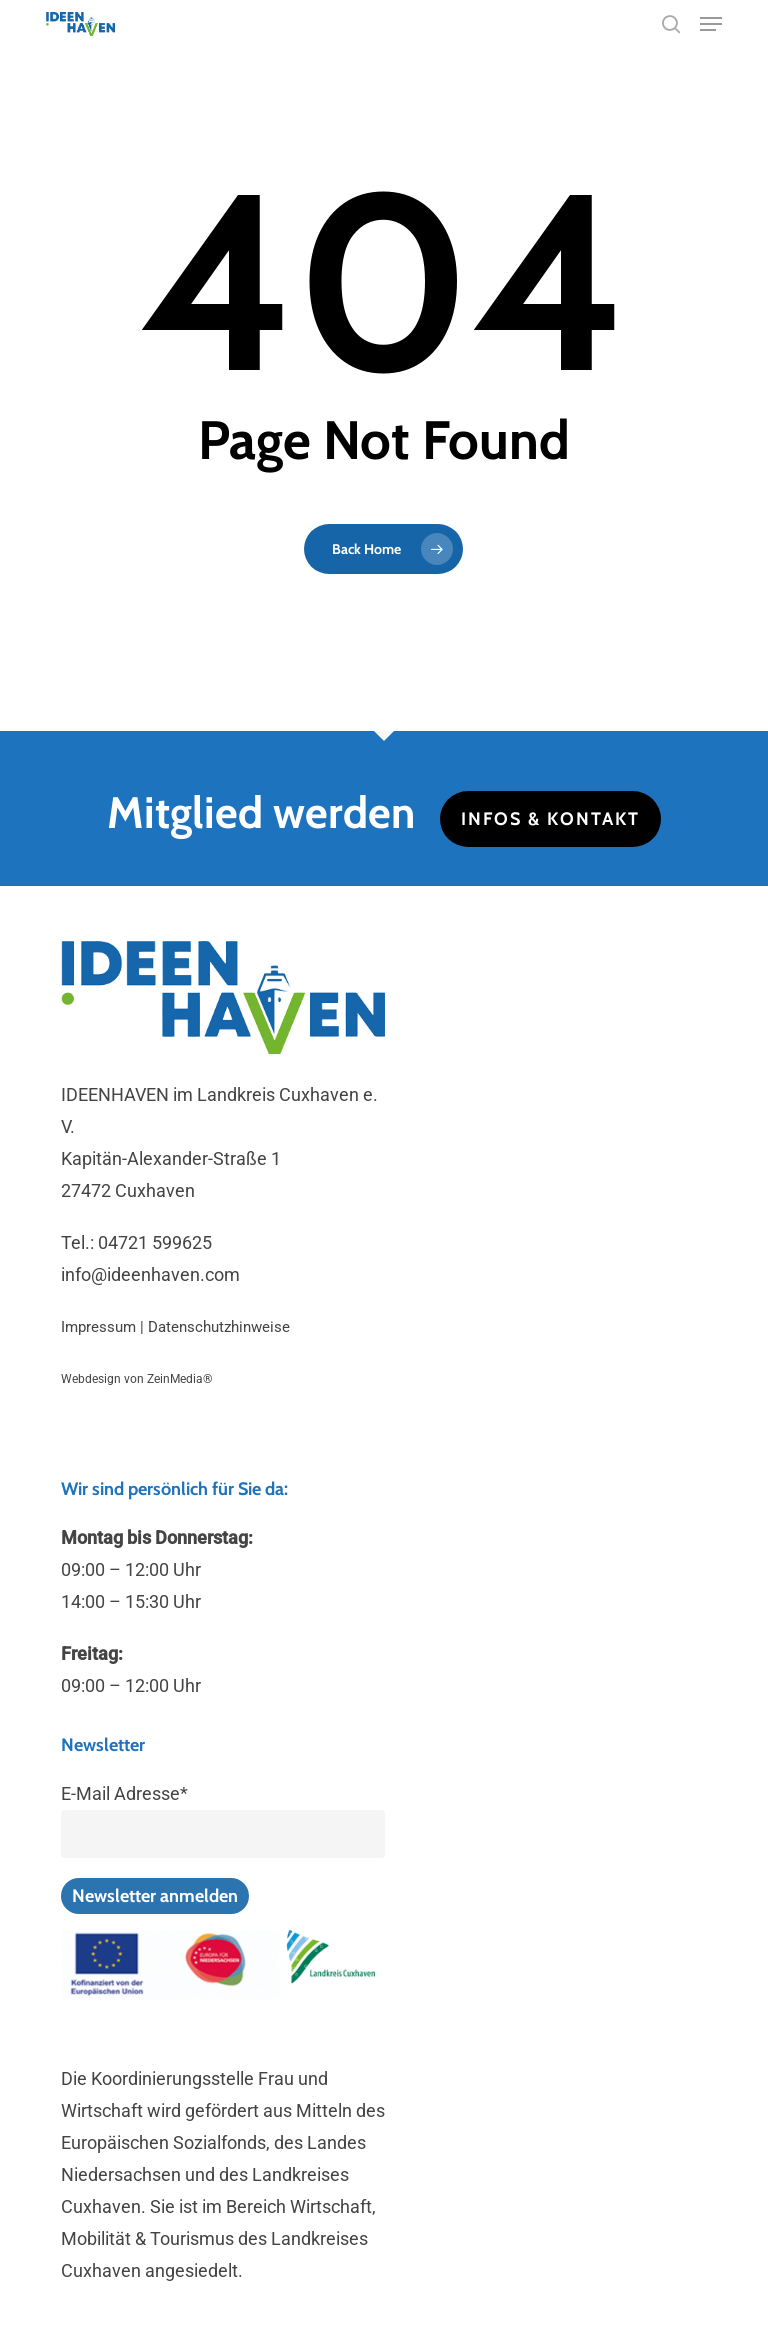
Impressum (98, 1327)
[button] (711, 24)
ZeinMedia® (179, 1379)
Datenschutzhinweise (219, 1327)
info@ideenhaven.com (150, 1274)
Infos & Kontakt (550, 819)
